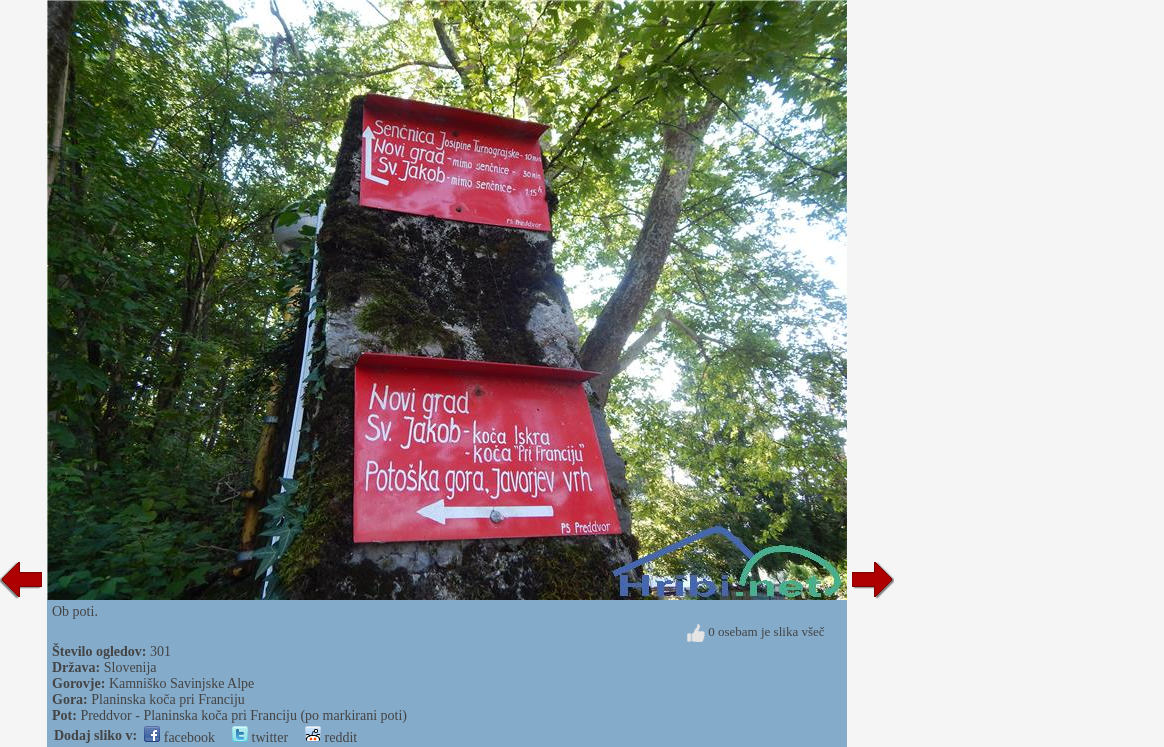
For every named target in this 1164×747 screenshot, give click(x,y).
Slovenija (130, 667)
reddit (331, 737)
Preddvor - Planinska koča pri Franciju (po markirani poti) (243, 715)
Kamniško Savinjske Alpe (181, 683)
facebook (179, 737)
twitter (260, 737)
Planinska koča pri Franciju (168, 699)
